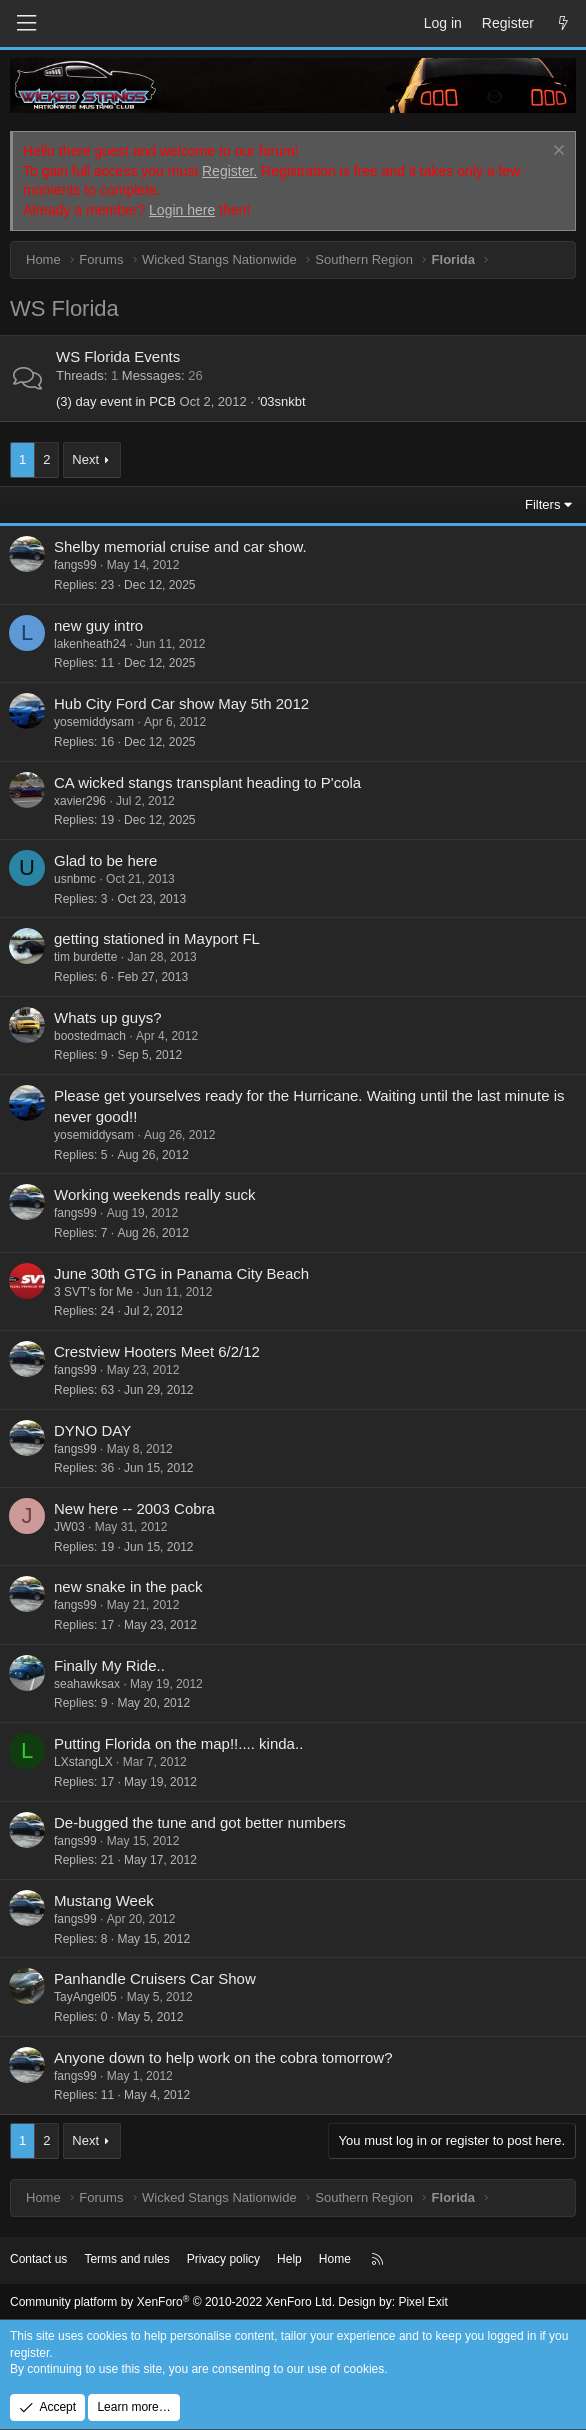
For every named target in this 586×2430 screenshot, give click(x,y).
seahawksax (87, 1684)
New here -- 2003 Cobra (134, 1508)
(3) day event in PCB (116, 401)
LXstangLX (83, 1762)
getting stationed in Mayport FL (157, 938)
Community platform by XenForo (172, 2302)
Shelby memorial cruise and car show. (180, 546)
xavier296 (80, 801)
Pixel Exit (422, 2302)
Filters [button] (542, 504)
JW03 (69, 1527)
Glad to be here (105, 860)
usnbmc (75, 879)
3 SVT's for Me (93, 1292)
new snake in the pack (128, 1586)
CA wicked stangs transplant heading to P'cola (207, 782)
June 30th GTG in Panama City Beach (181, 1273)
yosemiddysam (94, 722)
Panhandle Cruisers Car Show (155, 1978)
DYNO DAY (92, 1430)
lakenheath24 (90, 644)
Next (85, 459)
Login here (182, 210)
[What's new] (563, 24)
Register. (229, 171)
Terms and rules (126, 2259)
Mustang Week (104, 1900)
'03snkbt (282, 401)
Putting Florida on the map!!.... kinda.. (178, 1743)
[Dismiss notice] (556, 152)
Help (289, 2259)
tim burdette (85, 957)
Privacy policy (223, 2259)
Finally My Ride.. (109, 1665)
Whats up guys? (108, 1017)
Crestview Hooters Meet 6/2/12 (157, 1351)
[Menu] (26, 23)
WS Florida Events (118, 356)
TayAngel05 (85, 1997)
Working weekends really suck (154, 1194)
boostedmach (90, 1036)
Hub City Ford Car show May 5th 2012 (181, 703)
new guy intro (98, 625)
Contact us (38, 2259)
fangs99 (75, 565)
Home (335, 2259)
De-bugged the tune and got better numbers (200, 1822)
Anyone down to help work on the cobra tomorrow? (223, 2057)
